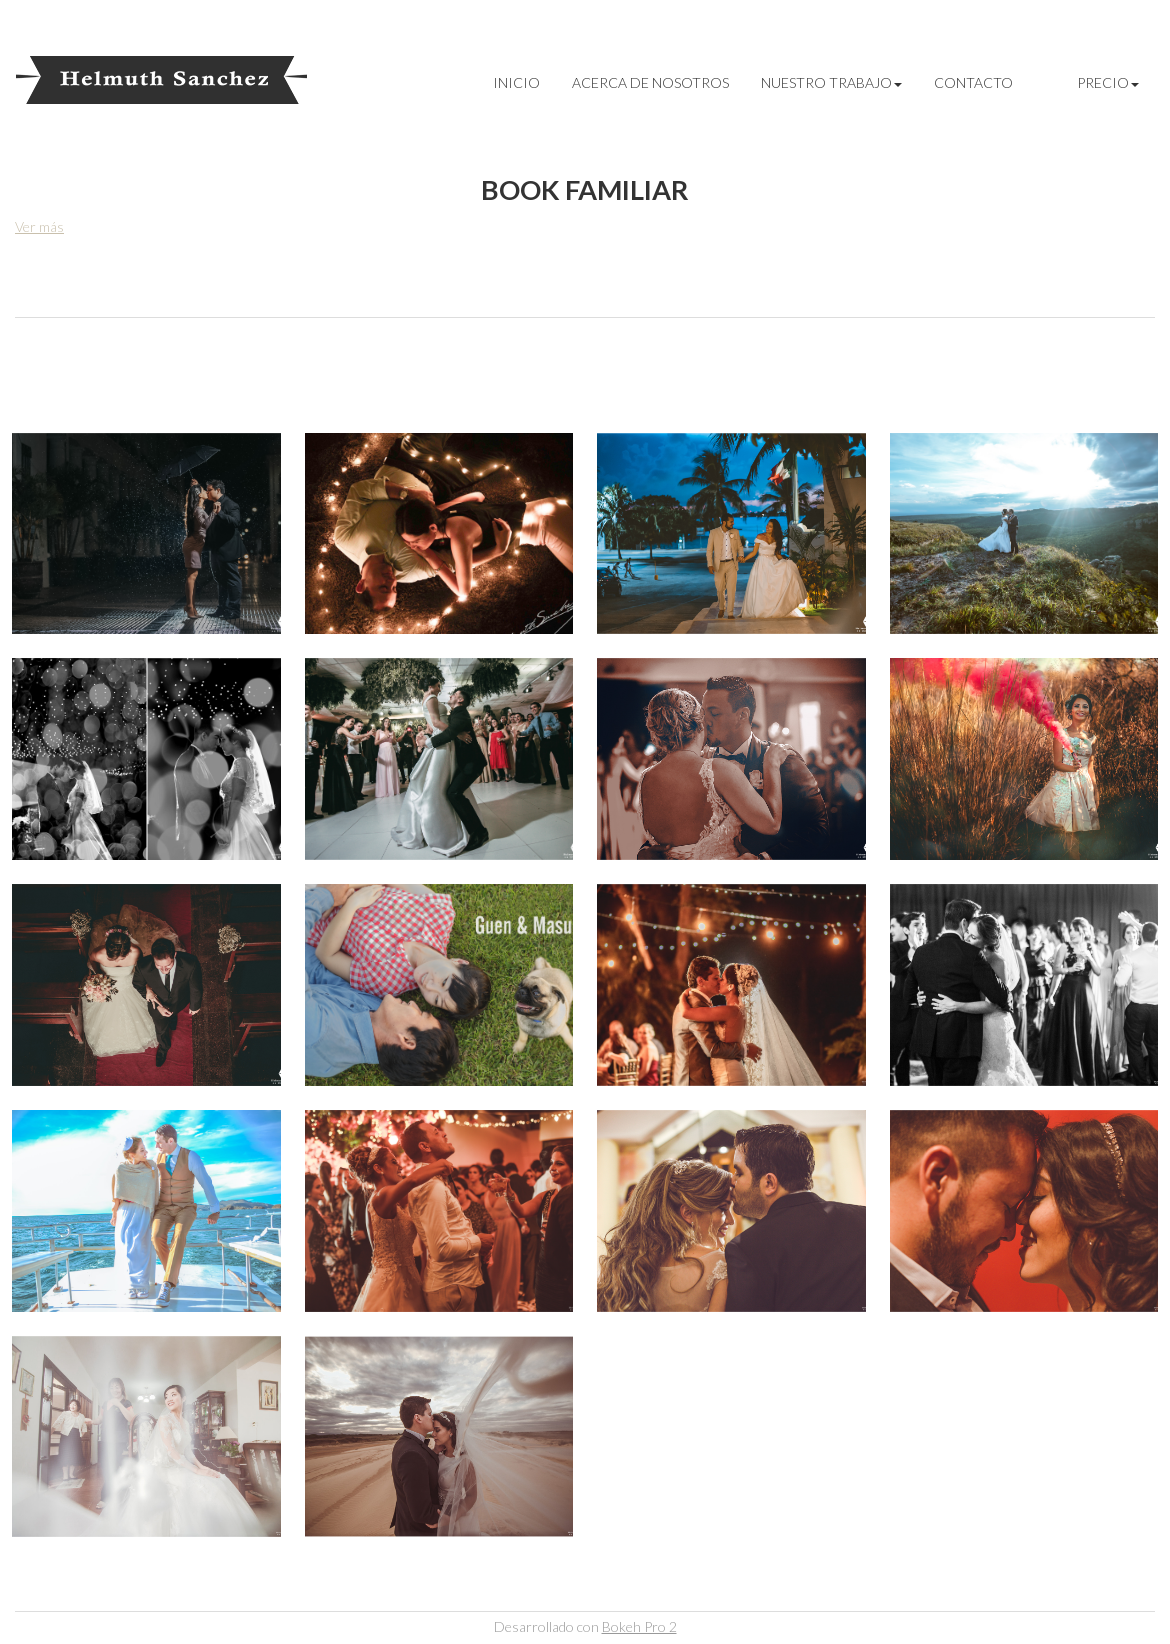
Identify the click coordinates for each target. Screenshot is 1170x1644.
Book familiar (585, 189)
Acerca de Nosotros (650, 82)
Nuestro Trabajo (831, 82)
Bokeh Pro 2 (639, 1626)
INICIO (516, 82)
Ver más (39, 226)
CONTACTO (973, 82)
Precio (1108, 82)
